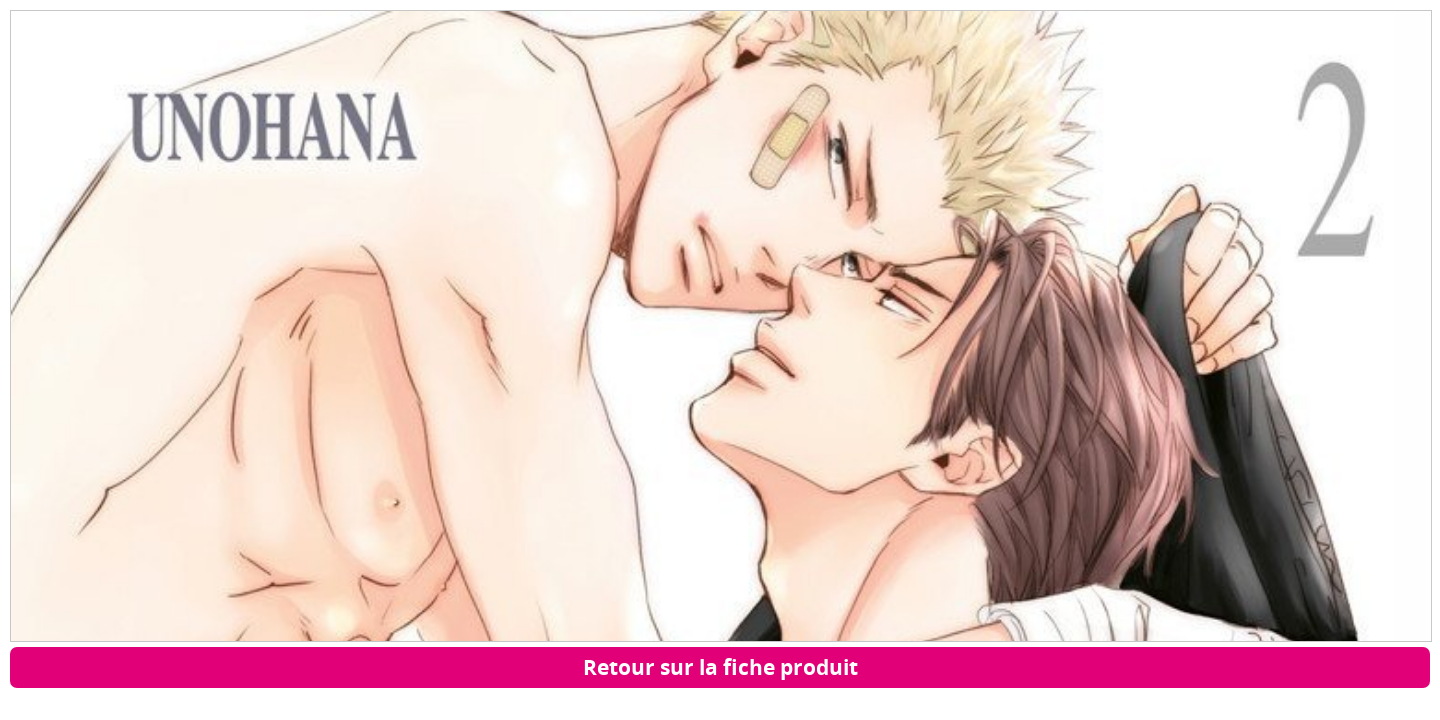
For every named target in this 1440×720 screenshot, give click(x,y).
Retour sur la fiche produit (720, 667)
